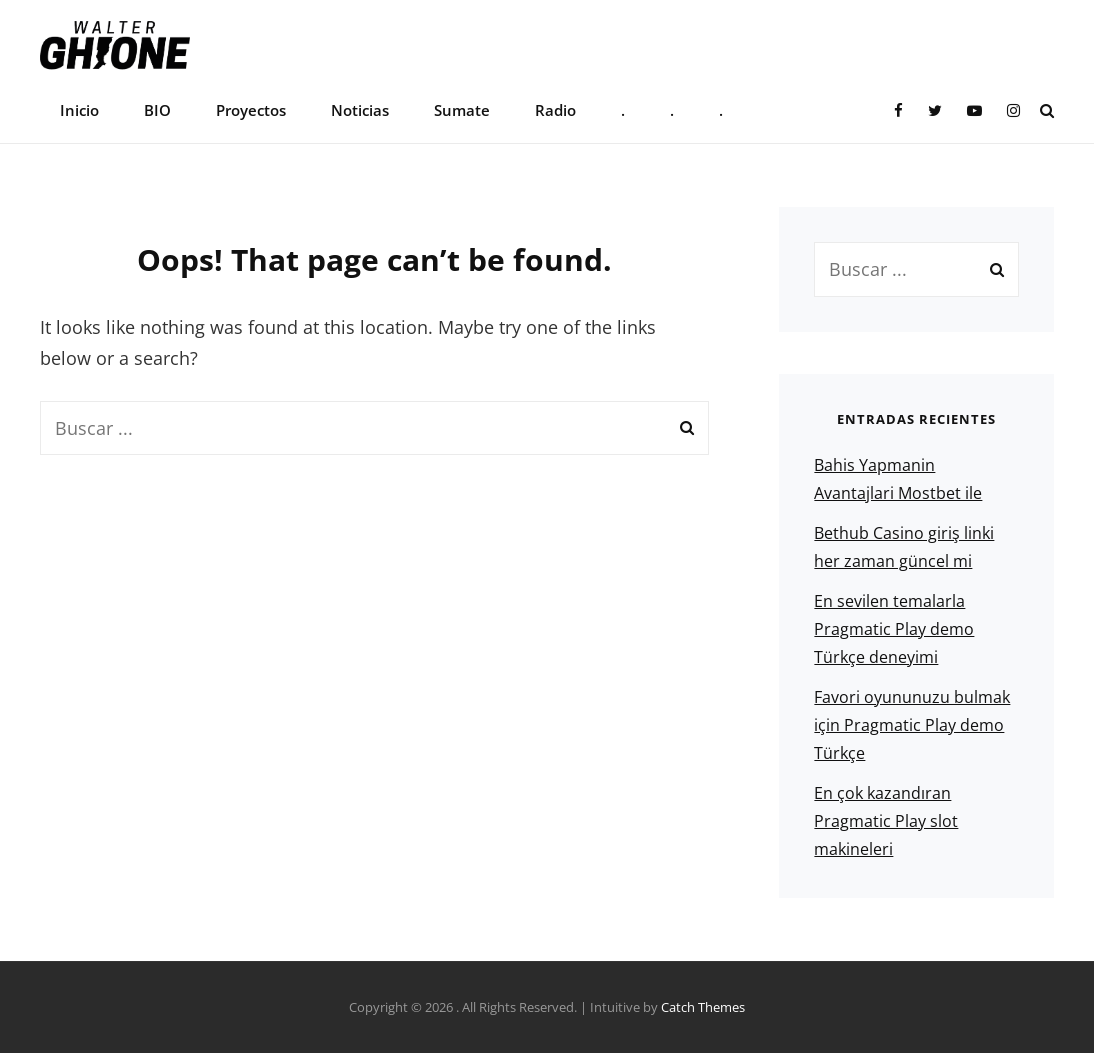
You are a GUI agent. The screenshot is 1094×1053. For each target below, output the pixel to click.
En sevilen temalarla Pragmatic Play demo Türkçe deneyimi (894, 629)
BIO (157, 110)
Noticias (360, 110)
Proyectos (251, 110)
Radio (555, 110)
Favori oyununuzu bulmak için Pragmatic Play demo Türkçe (912, 725)
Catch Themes (703, 1007)
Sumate (462, 110)
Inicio (79, 110)
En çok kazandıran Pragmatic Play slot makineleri (886, 821)
